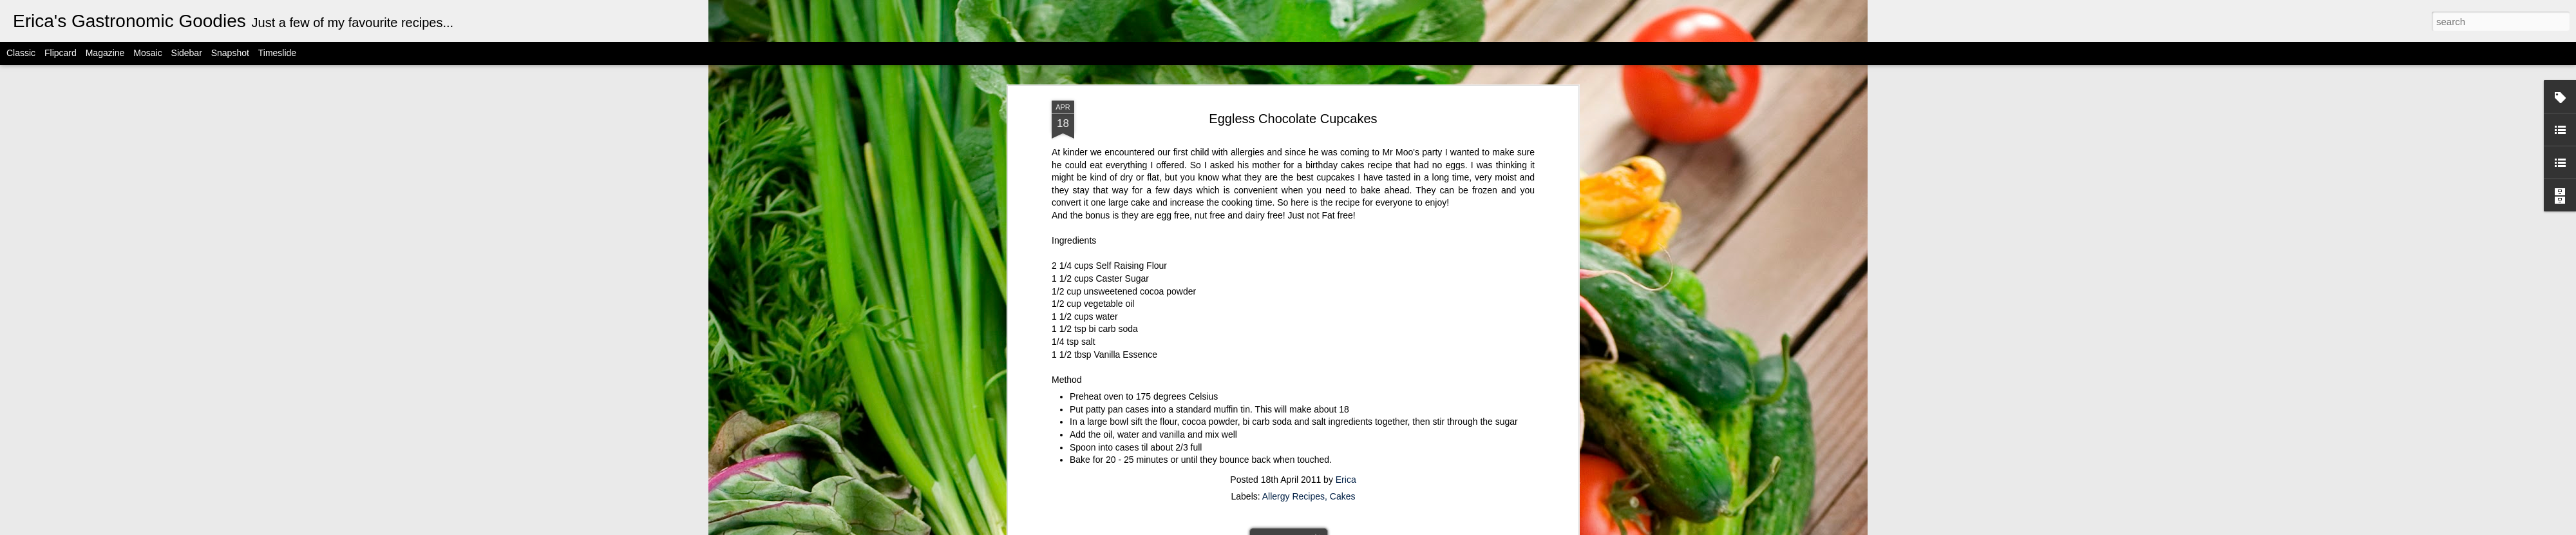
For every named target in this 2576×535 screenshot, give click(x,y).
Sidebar (186, 53)
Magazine (105, 53)
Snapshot (230, 53)
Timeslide (277, 53)
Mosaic (147, 53)
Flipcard (60, 53)
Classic (20, 53)
